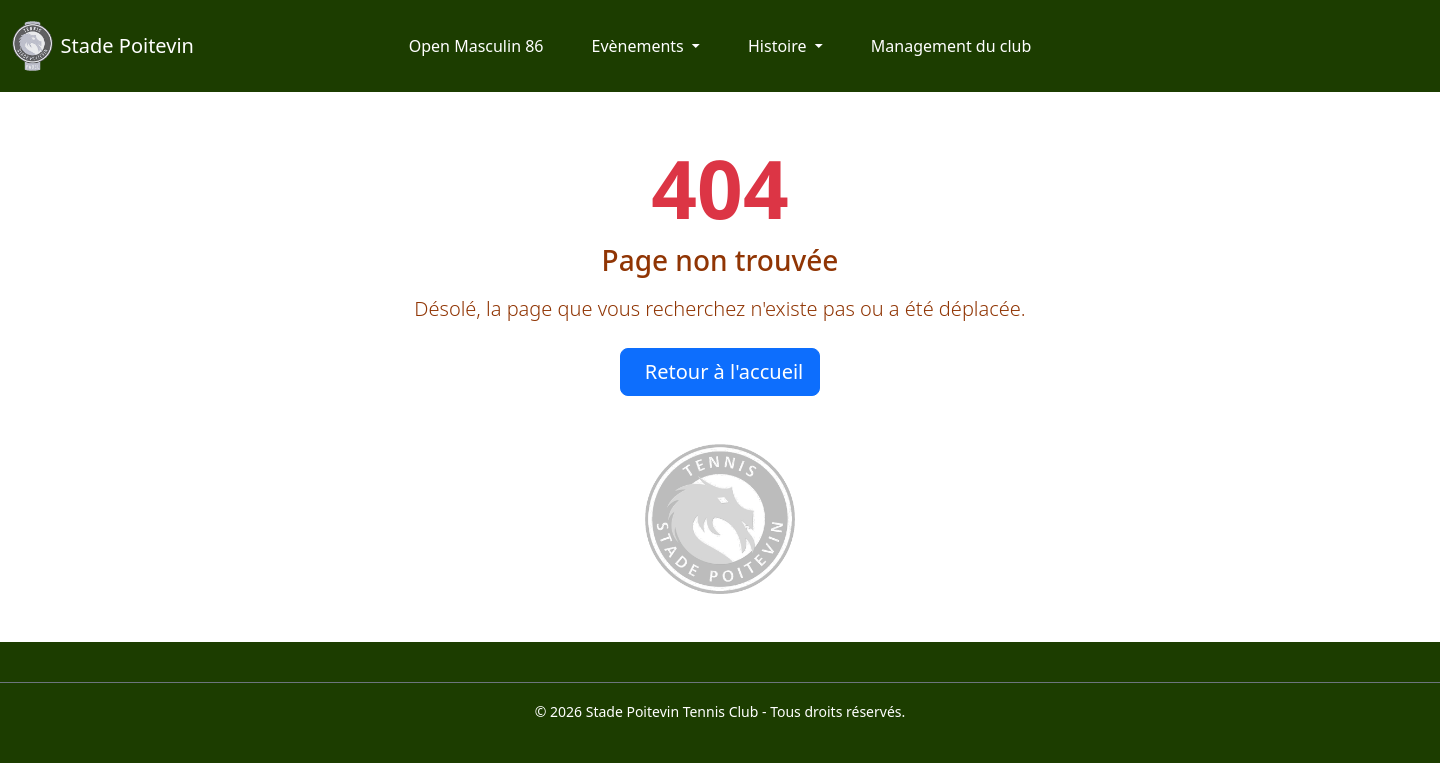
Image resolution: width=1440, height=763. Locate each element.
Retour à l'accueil (724, 371)
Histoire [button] (779, 46)
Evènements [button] (639, 46)
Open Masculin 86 (476, 46)
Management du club (951, 46)
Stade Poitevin (103, 46)
